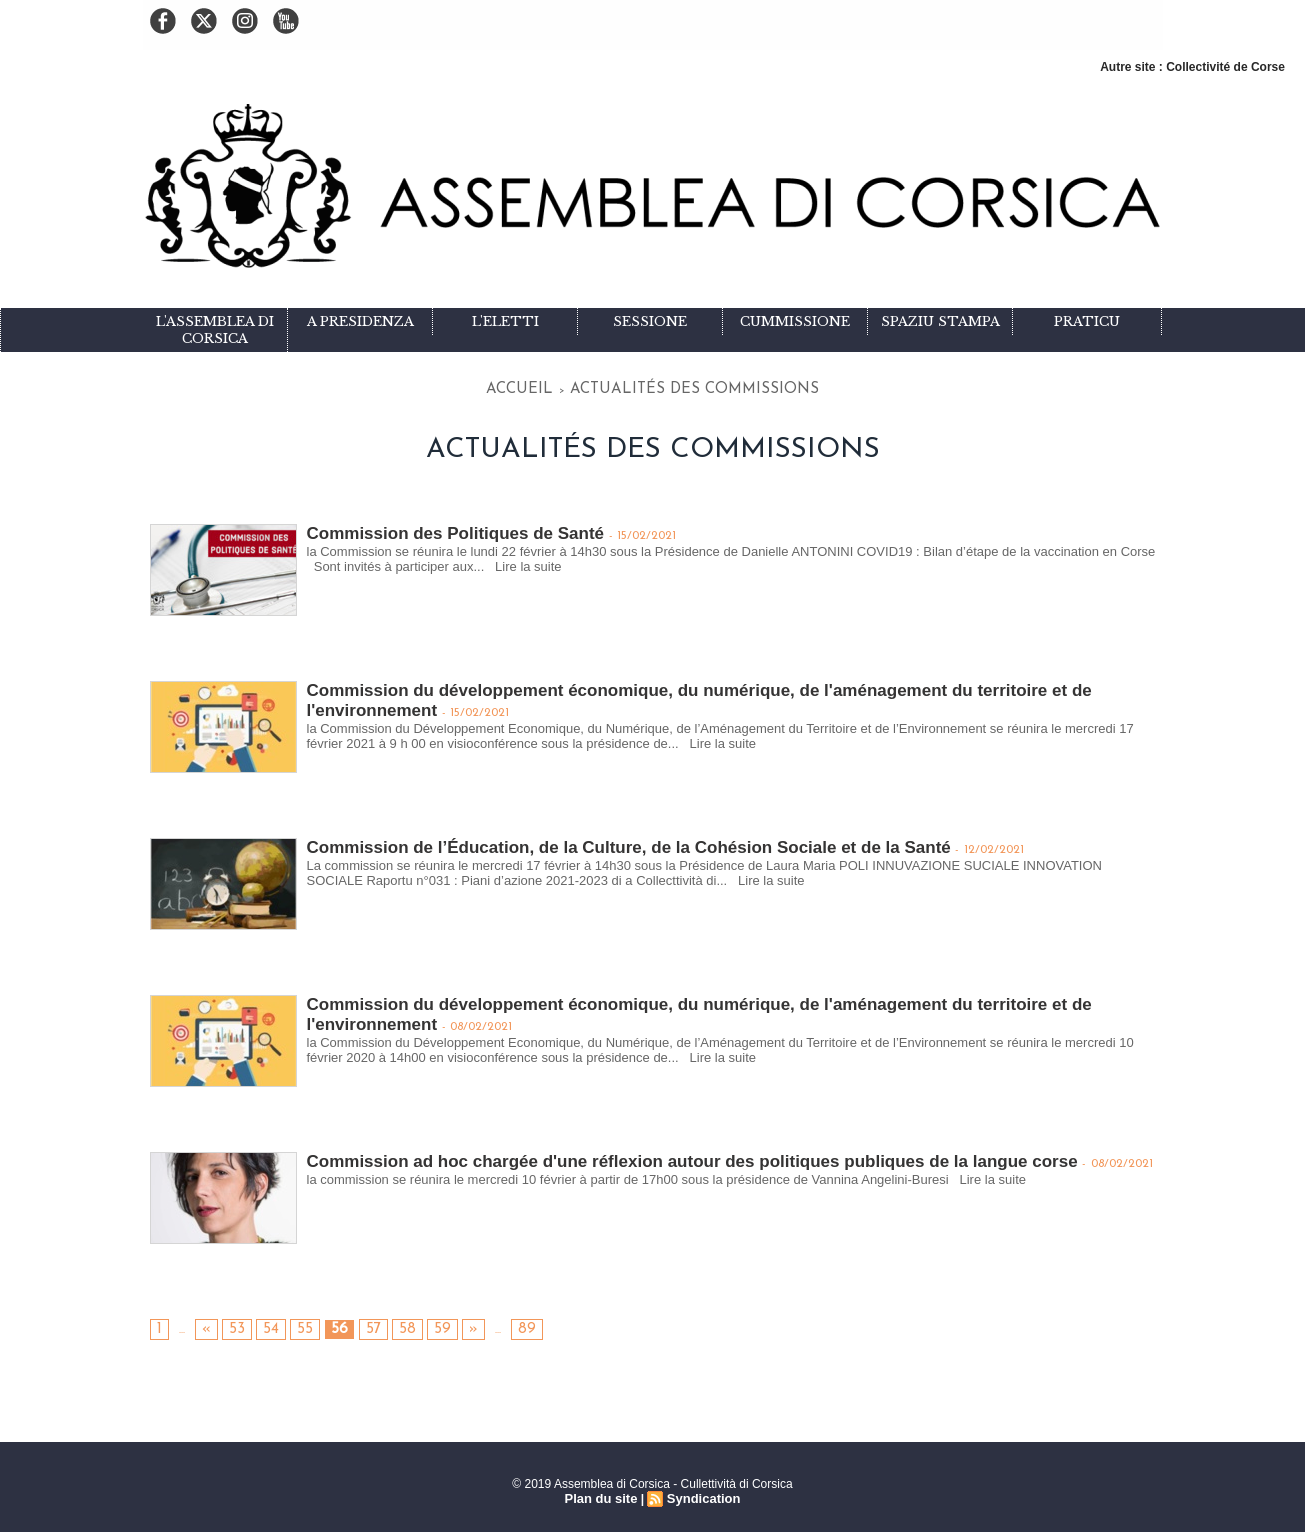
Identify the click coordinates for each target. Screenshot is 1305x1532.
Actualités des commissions (681, 386)
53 (232, 1325)
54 (262, 1325)
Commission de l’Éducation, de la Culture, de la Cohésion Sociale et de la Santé (610, 840)
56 (322, 1325)
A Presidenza (360, 321)
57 (352, 1325)
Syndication (701, 1493)
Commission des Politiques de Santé (447, 526)
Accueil (572, 386)
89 (489, 1325)
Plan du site (603, 1493)
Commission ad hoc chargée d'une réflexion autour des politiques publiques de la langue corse (670, 1154)
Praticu (1087, 321)
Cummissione (795, 321)
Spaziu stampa (940, 321)
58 (382, 1325)
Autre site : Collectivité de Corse (1192, 67)
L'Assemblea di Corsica (215, 330)
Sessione (650, 321)
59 (412, 1325)
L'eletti (505, 321)
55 (292, 1325)
